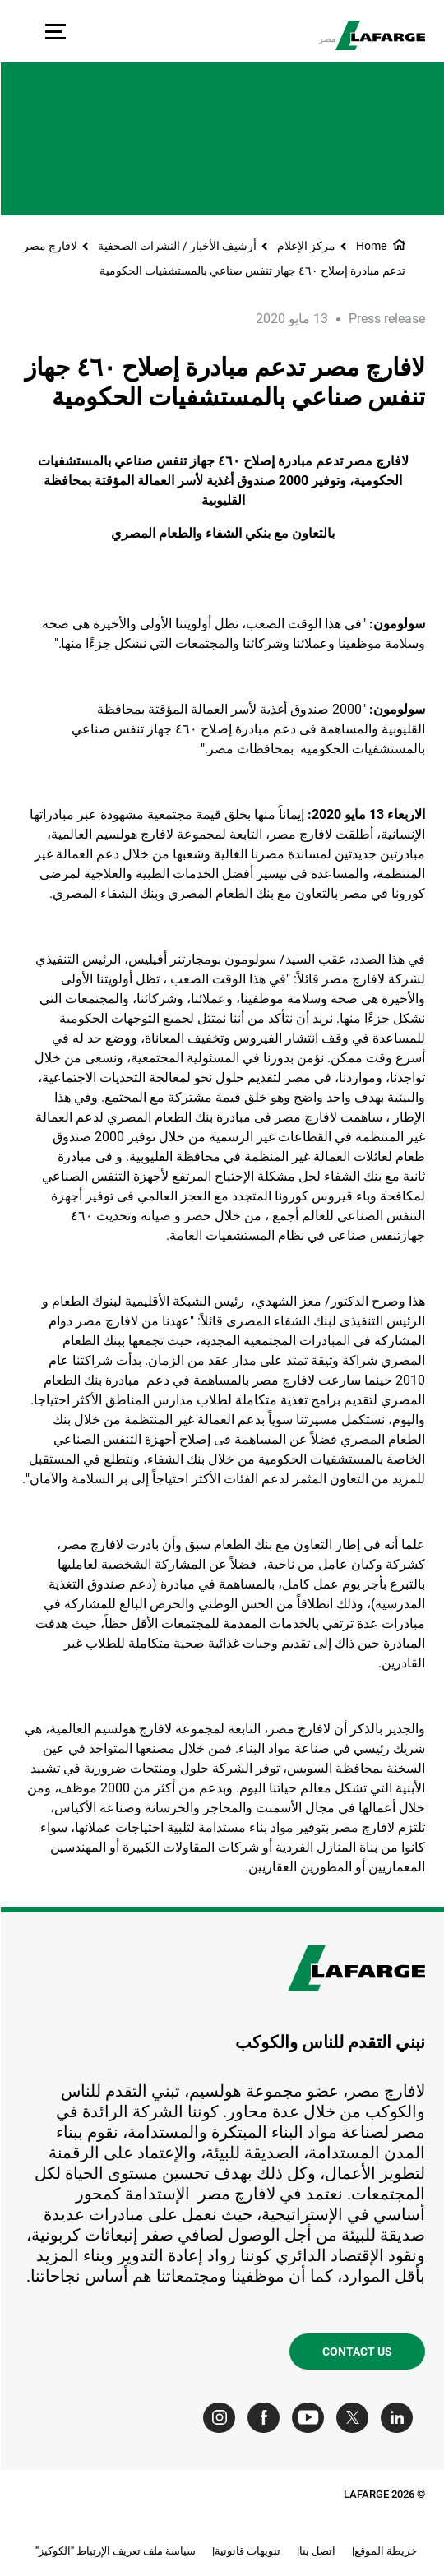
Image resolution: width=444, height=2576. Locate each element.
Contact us (356, 2351)
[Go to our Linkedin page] (400, 2418)
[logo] (379, 35)
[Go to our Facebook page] (267, 2418)
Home (370, 245)
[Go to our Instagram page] (222, 2418)
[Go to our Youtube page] (311, 2418)
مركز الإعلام (305, 245)
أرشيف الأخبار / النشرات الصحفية (176, 245)
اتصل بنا (316, 2551)
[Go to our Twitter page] (355, 2418)
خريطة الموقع (385, 2551)
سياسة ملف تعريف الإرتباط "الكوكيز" (115, 2551)
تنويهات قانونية (247, 2551)
